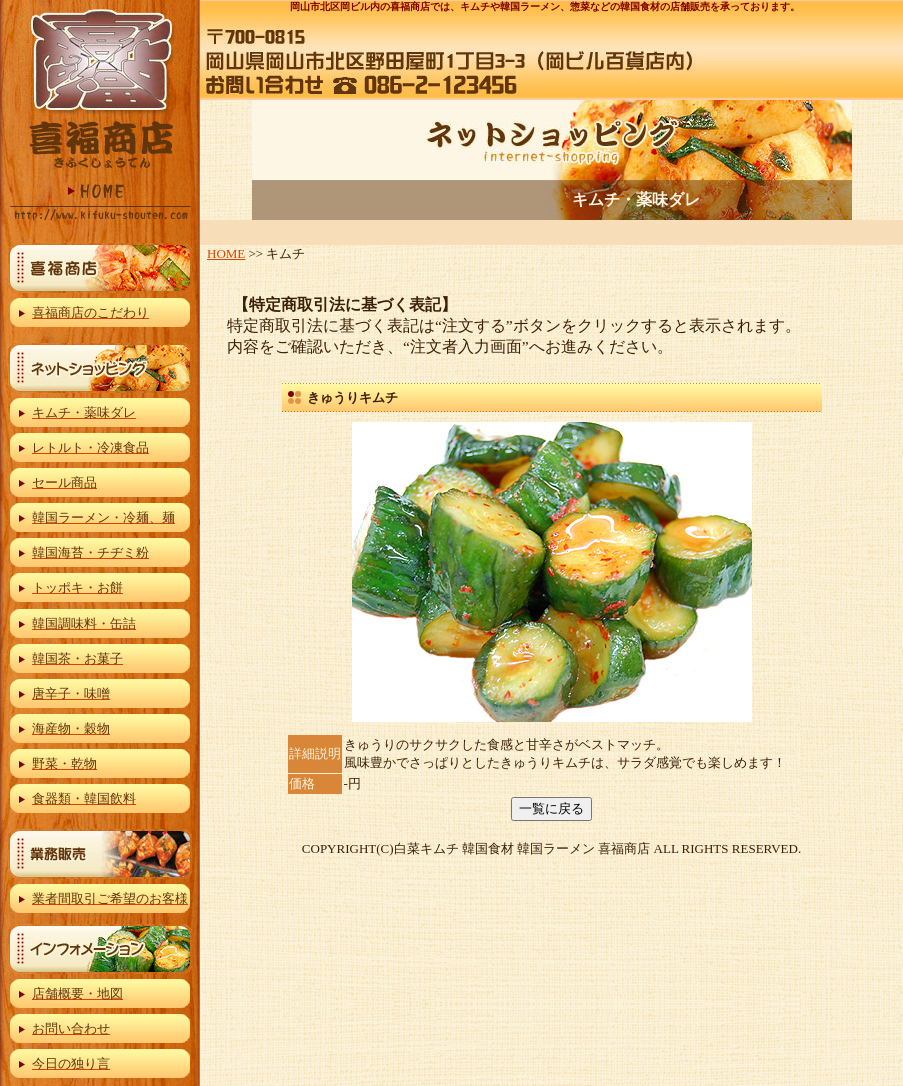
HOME (226, 253)
